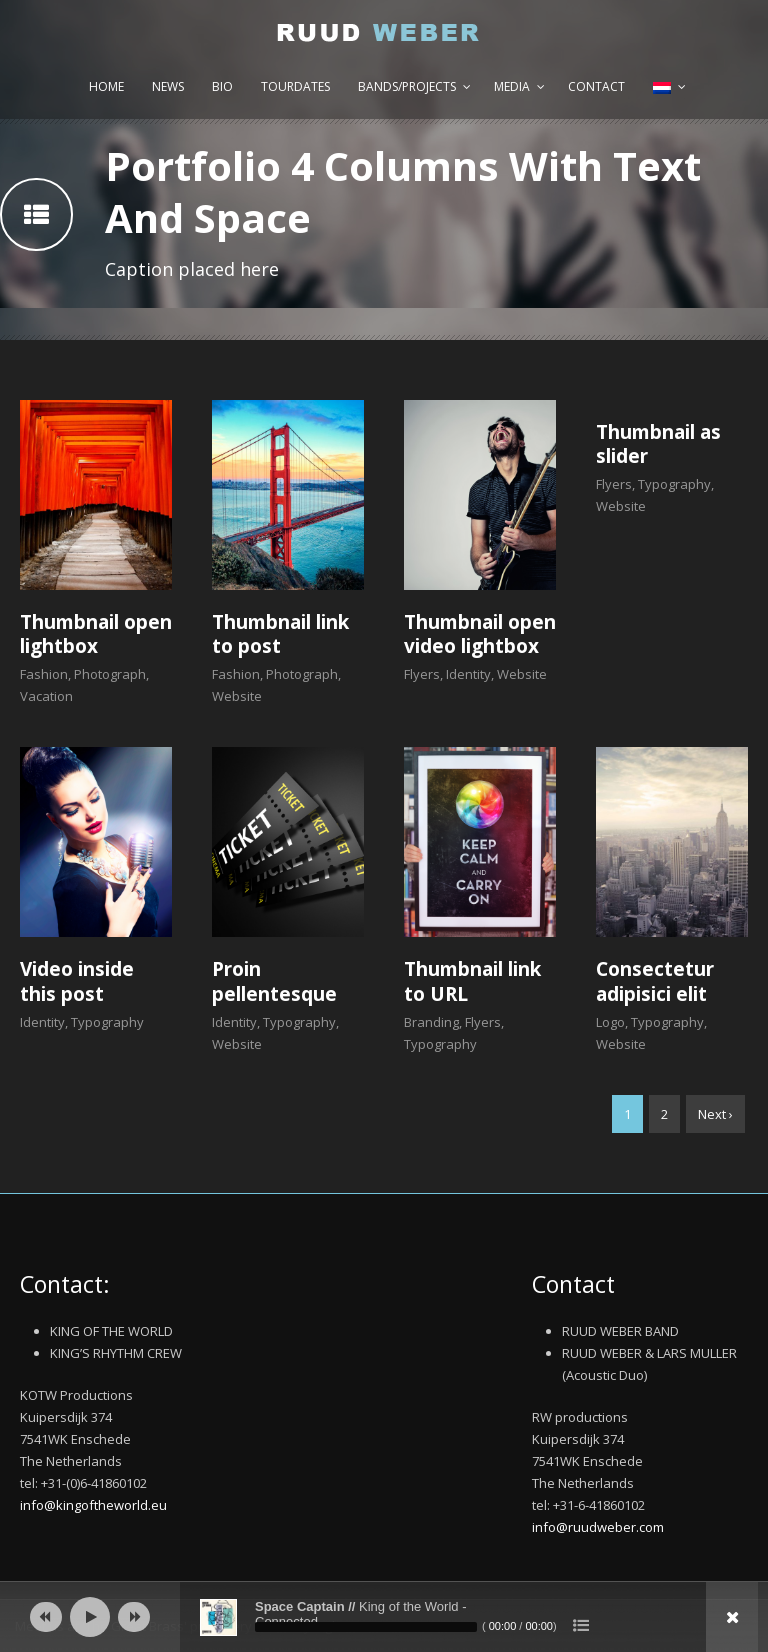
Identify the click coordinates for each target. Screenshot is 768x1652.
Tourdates (295, 86)
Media (512, 86)
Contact (596, 86)
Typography (674, 484)
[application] (384, 1617)
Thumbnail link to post (280, 634)
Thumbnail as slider (658, 444)
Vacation (46, 696)
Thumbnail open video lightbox (480, 634)
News (168, 86)
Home (106, 86)
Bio (222, 86)
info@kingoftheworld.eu (93, 1505)
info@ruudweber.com (598, 1527)
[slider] (366, 1627)
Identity (468, 674)
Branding (431, 1022)
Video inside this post (77, 981)
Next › (715, 1114)
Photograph (110, 674)
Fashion (44, 674)
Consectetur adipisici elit (655, 981)
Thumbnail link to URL (472, 981)
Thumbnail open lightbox (96, 634)
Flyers (422, 674)
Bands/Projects (407, 86)
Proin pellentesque (274, 981)
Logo (610, 1022)
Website (237, 696)
